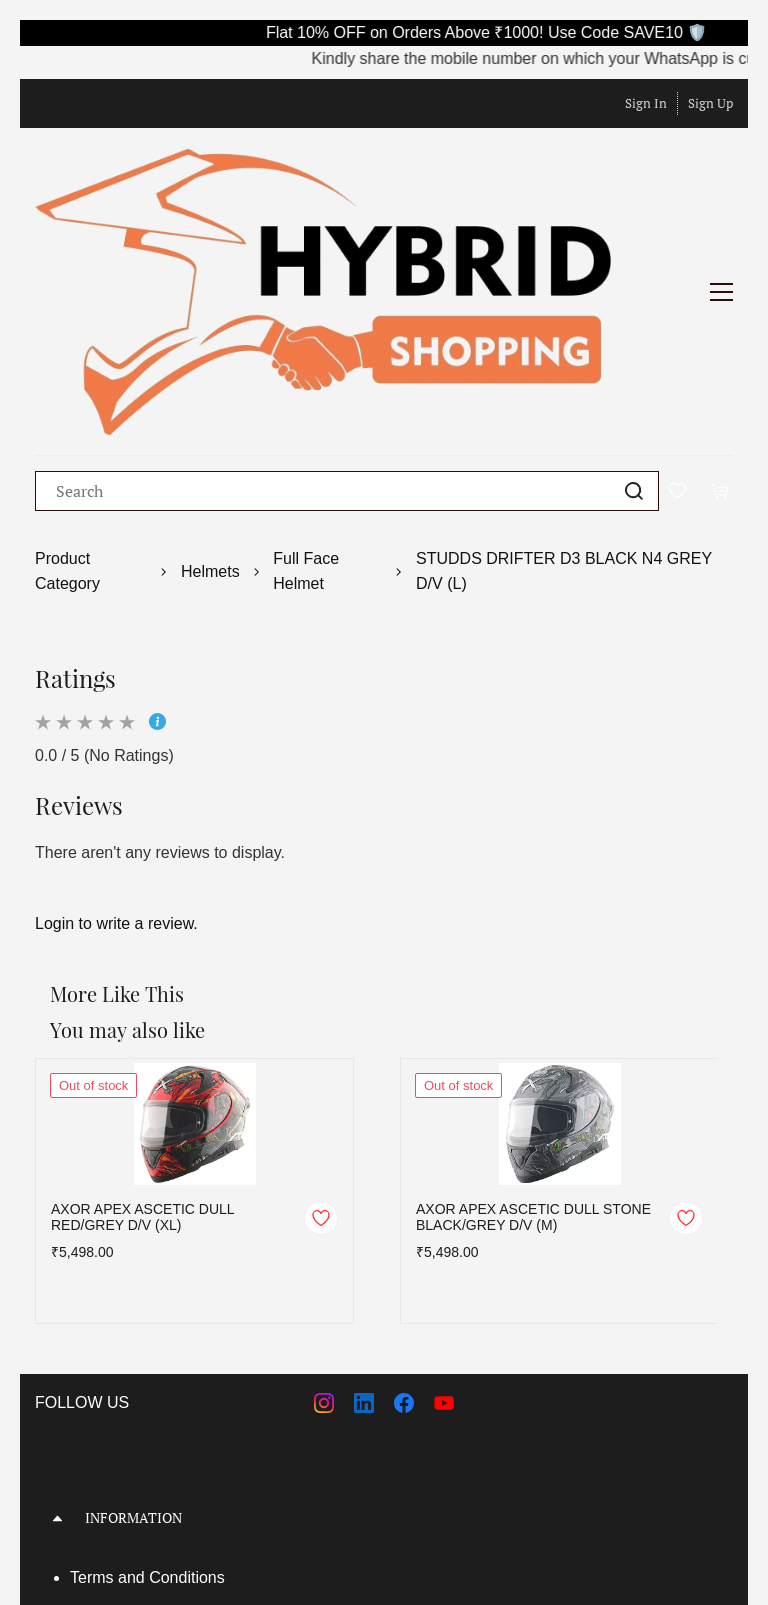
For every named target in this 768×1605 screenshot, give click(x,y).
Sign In (646, 103)
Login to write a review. (116, 705)
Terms (94, 1359)
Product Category (67, 353)
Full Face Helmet (306, 353)
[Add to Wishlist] (321, 1001)
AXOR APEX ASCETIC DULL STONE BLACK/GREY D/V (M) (533, 1000)
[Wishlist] (685, 273)
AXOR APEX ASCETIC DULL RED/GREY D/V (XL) (142, 1000)
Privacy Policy (120, 1430)
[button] (384, 1300)
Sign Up (710, 103)
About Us (103, 1394)
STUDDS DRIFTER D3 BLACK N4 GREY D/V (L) (564, 353)
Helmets (210, 353)
